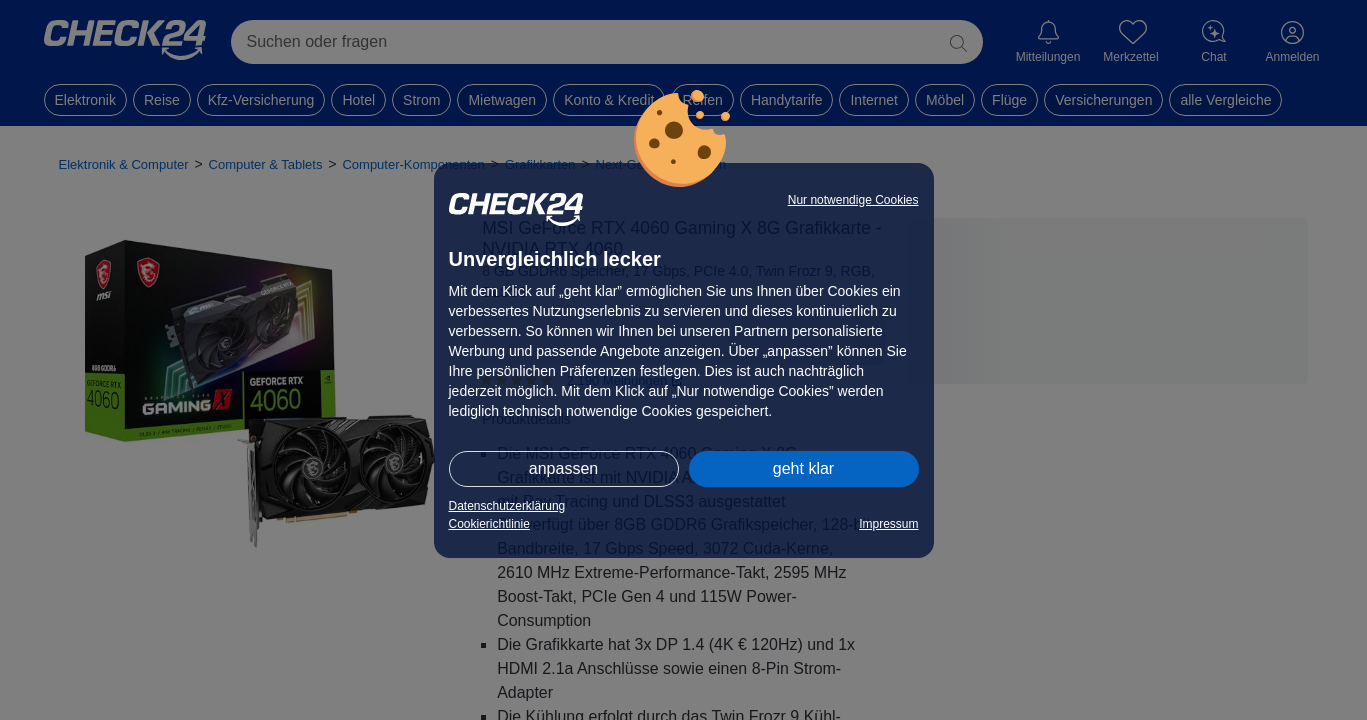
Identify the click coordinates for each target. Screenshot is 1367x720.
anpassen (563, 468)
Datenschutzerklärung (507, 506)
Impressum (888, 524)
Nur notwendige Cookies (853, 200)
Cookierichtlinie (489, 524)
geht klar (803, 468)
